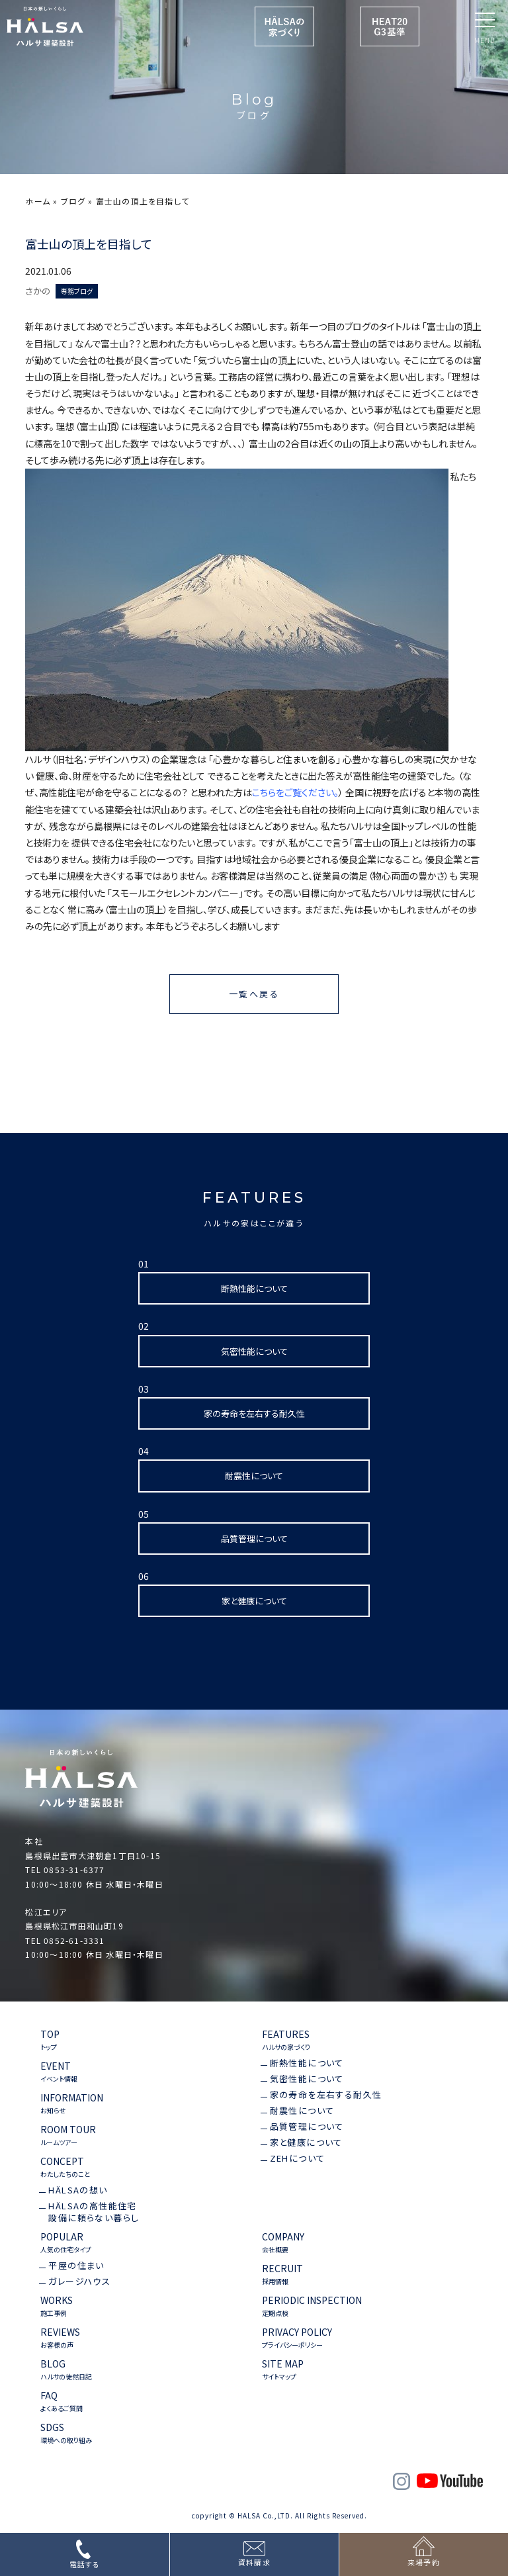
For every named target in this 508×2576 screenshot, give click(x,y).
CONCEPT (65, 2167)
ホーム (37, 201)
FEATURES (286, 2040)
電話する (84, 2564)
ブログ (73, 201)
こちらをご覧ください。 (295, 792)
